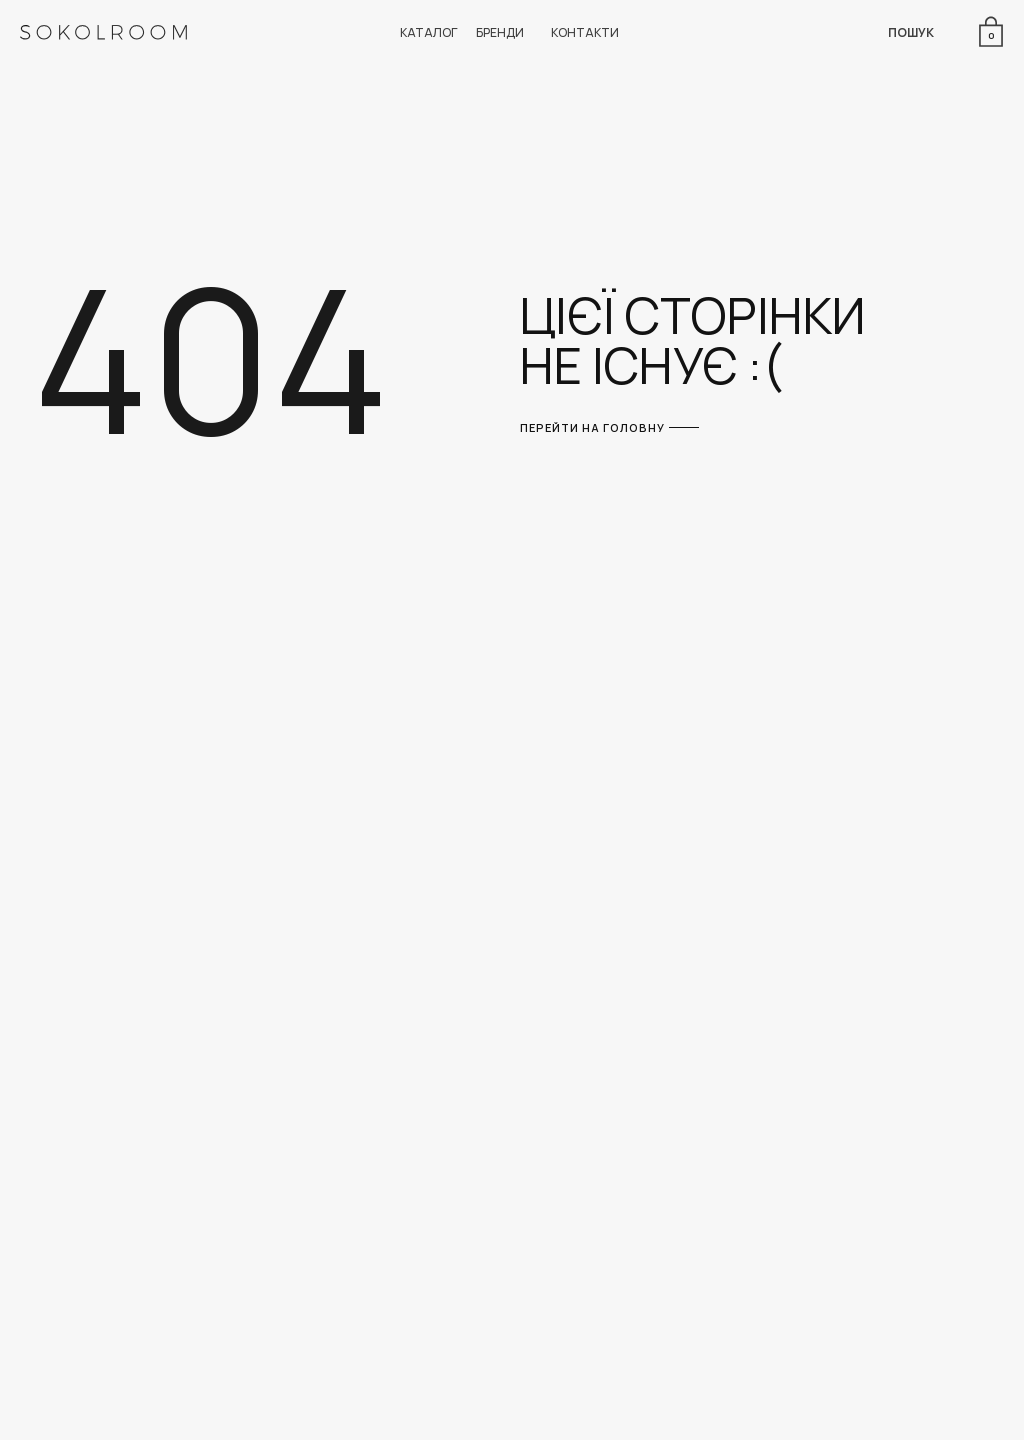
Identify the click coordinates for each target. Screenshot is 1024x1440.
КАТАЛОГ (429, 32)
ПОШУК (911, 32)
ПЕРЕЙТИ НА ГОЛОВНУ (592, 427)
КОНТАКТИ (585, 32)
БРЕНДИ (500, 32)
